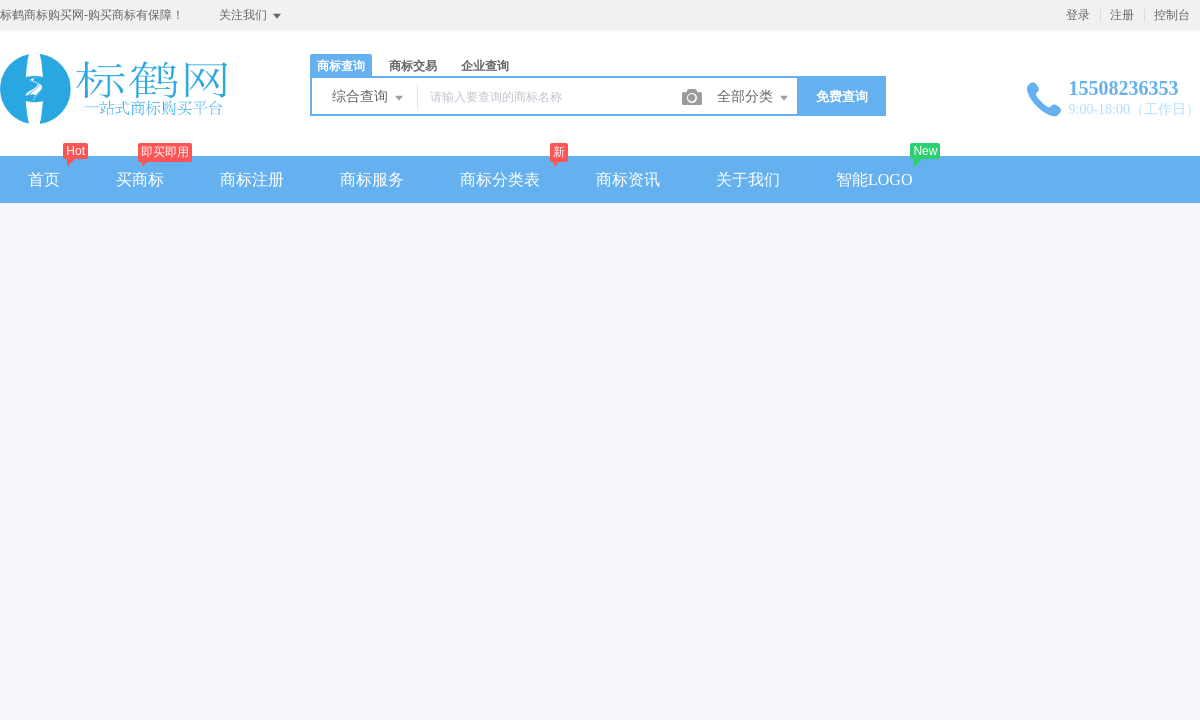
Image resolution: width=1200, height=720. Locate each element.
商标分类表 (500, 179)
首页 (44, 179)
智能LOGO (874, 179)
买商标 (140, 179)
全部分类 (754, 98)
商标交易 (413, 66)
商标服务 (372, 179)
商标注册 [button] (252, 179)
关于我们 (748, 179)
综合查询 (369, 98)
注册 (1122, 15)
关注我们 (251, 16)
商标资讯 (628, 179)
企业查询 (485, 66)
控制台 (1172, 15)
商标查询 (341, 66)
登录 (1078, 15)
